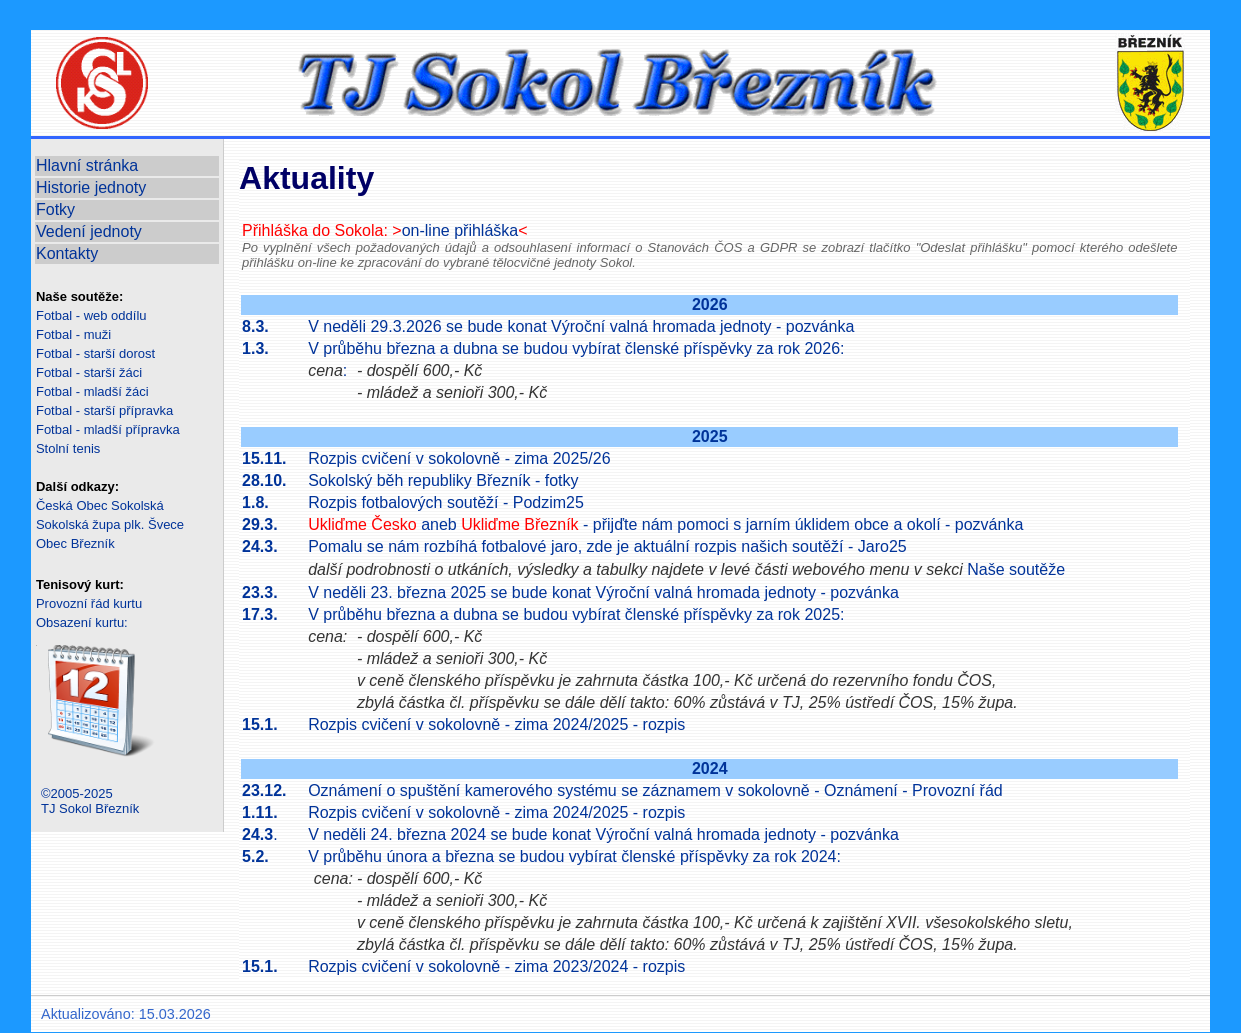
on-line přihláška (460, 230)
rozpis (664, 724)
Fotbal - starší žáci (89, 372)
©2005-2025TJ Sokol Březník (90, 801)
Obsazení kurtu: (82, 622)
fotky (562, 480)
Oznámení (861, 790)
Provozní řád (957, 790)
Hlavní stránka (87, 165)
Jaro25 (882, 546)
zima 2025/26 (562, 458)
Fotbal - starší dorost (95, 353)
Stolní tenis (68, 448)
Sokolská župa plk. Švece (110, 524)
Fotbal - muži (73, 334)
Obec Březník (75, 543)
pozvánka (820, 326)
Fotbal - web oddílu (91, 315)
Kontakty (67, 253)
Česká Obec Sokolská (100, 505)
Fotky (55, 209)
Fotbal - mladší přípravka (108, 429)
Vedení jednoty (89, 231)
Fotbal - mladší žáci (92, 391)
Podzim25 (548, 502)
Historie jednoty (91, 187)
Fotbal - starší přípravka (104, 410)
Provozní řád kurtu (89, 603)
